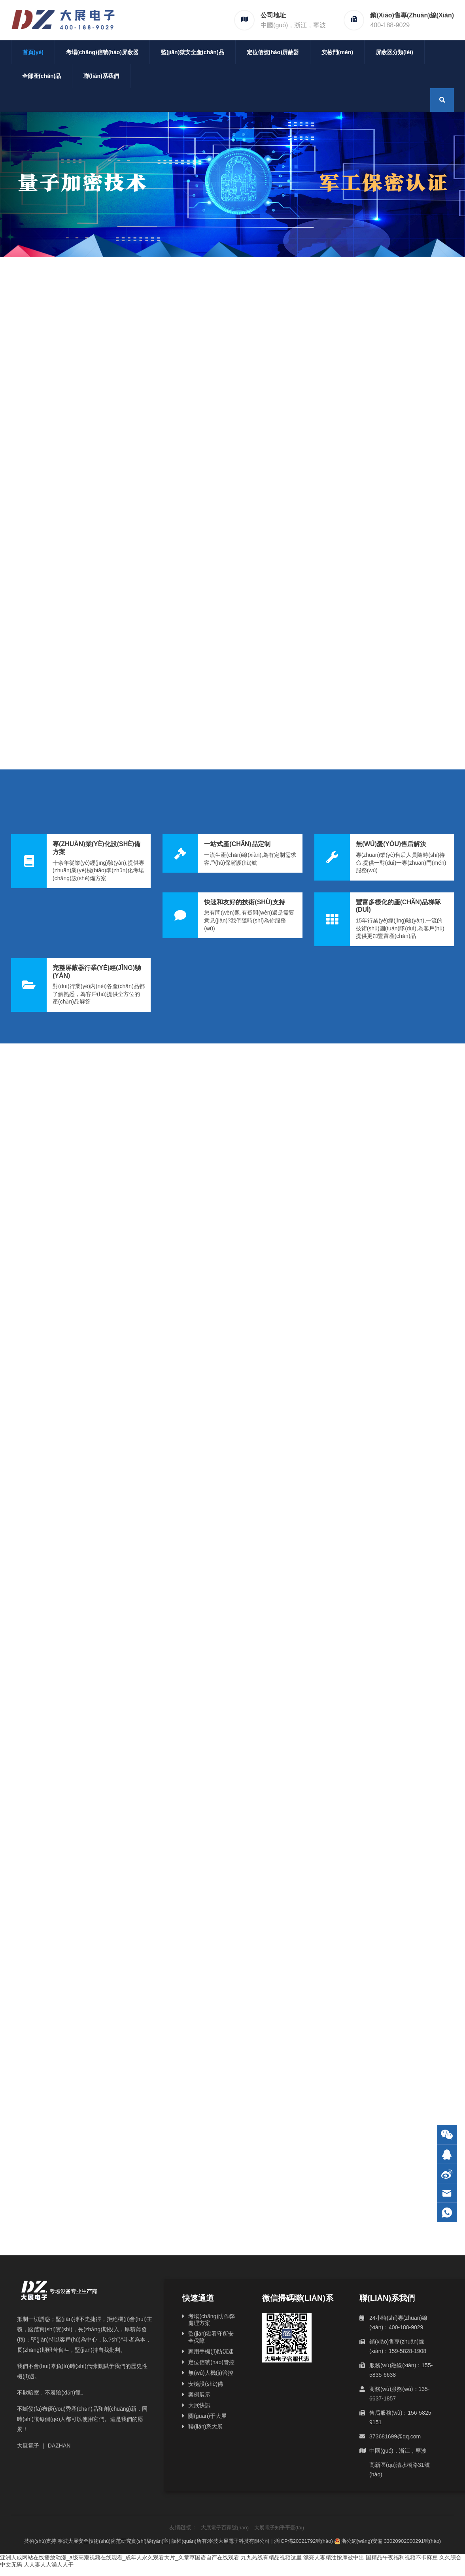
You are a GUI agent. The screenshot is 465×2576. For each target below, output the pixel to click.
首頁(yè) (33, 52)
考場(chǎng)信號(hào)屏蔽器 (102, 52)
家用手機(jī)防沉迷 (210, 2351)
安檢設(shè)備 (205, 2384)
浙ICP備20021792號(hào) (303, 2541)
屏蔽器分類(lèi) (394, 52)
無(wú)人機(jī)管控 (210, 2373)
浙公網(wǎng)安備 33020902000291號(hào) (388, 2541)
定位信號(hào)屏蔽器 (273, 52)
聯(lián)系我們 (101, 76)
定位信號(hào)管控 (211, 2362)
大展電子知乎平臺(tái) (279, 2528)
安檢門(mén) (337, 52)
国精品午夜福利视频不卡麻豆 (402, 2557)
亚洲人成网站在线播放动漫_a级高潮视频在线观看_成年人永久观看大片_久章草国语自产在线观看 (119, 2557)
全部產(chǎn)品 (41, 76)
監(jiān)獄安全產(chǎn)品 (192, 52)
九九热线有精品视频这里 (271, 2557)
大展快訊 (199, 2405)
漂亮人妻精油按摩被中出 (333, 2557)
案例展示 (199, 2394)
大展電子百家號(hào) (225, 2528)
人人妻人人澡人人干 (49, 2564)
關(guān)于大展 (207, 2416)
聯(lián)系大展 (205, 2426)
